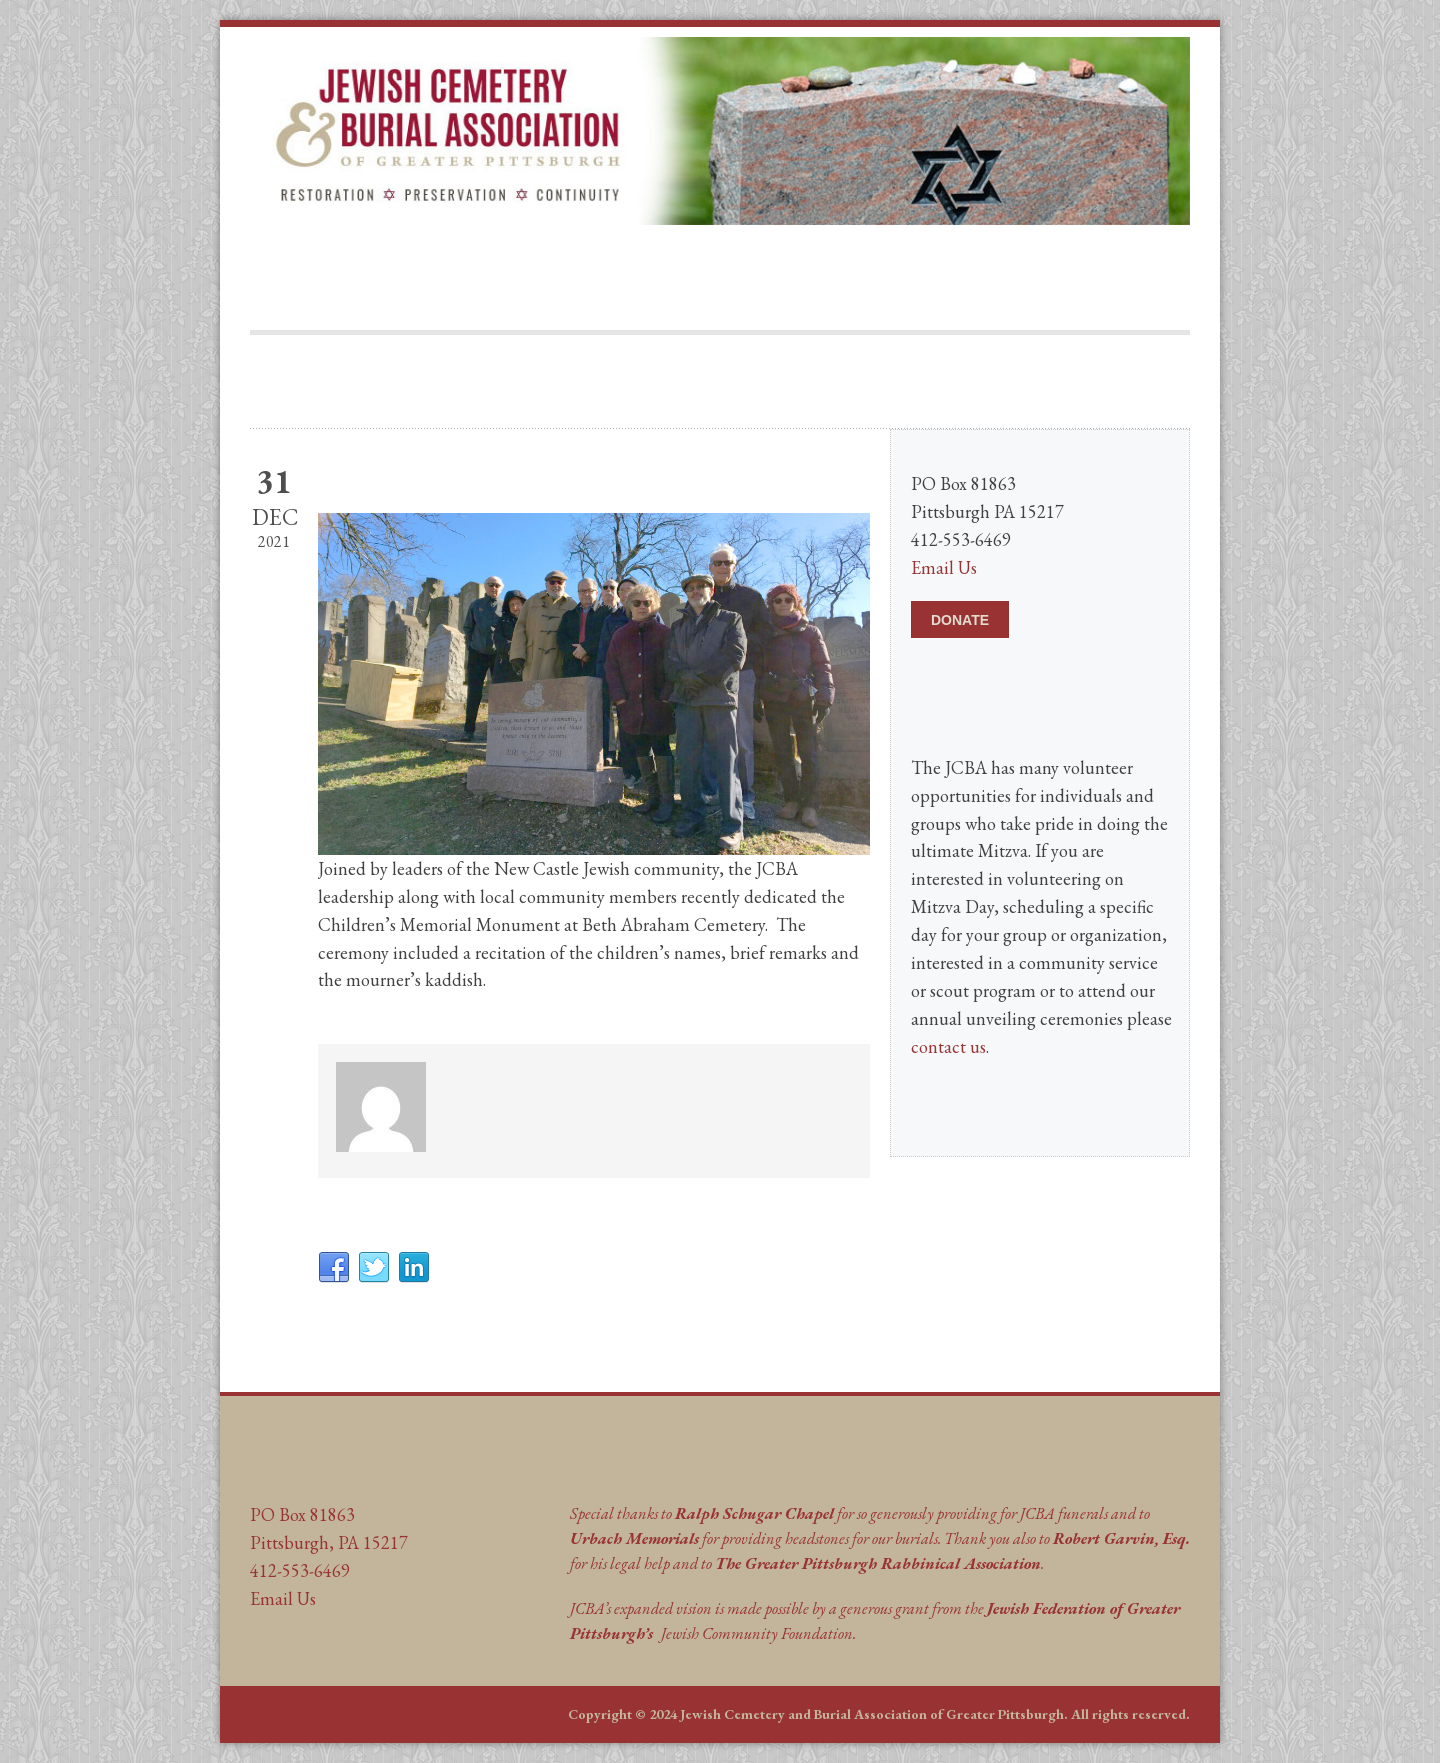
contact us (948, 1046)
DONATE (960, 620)
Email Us (944, 567)
